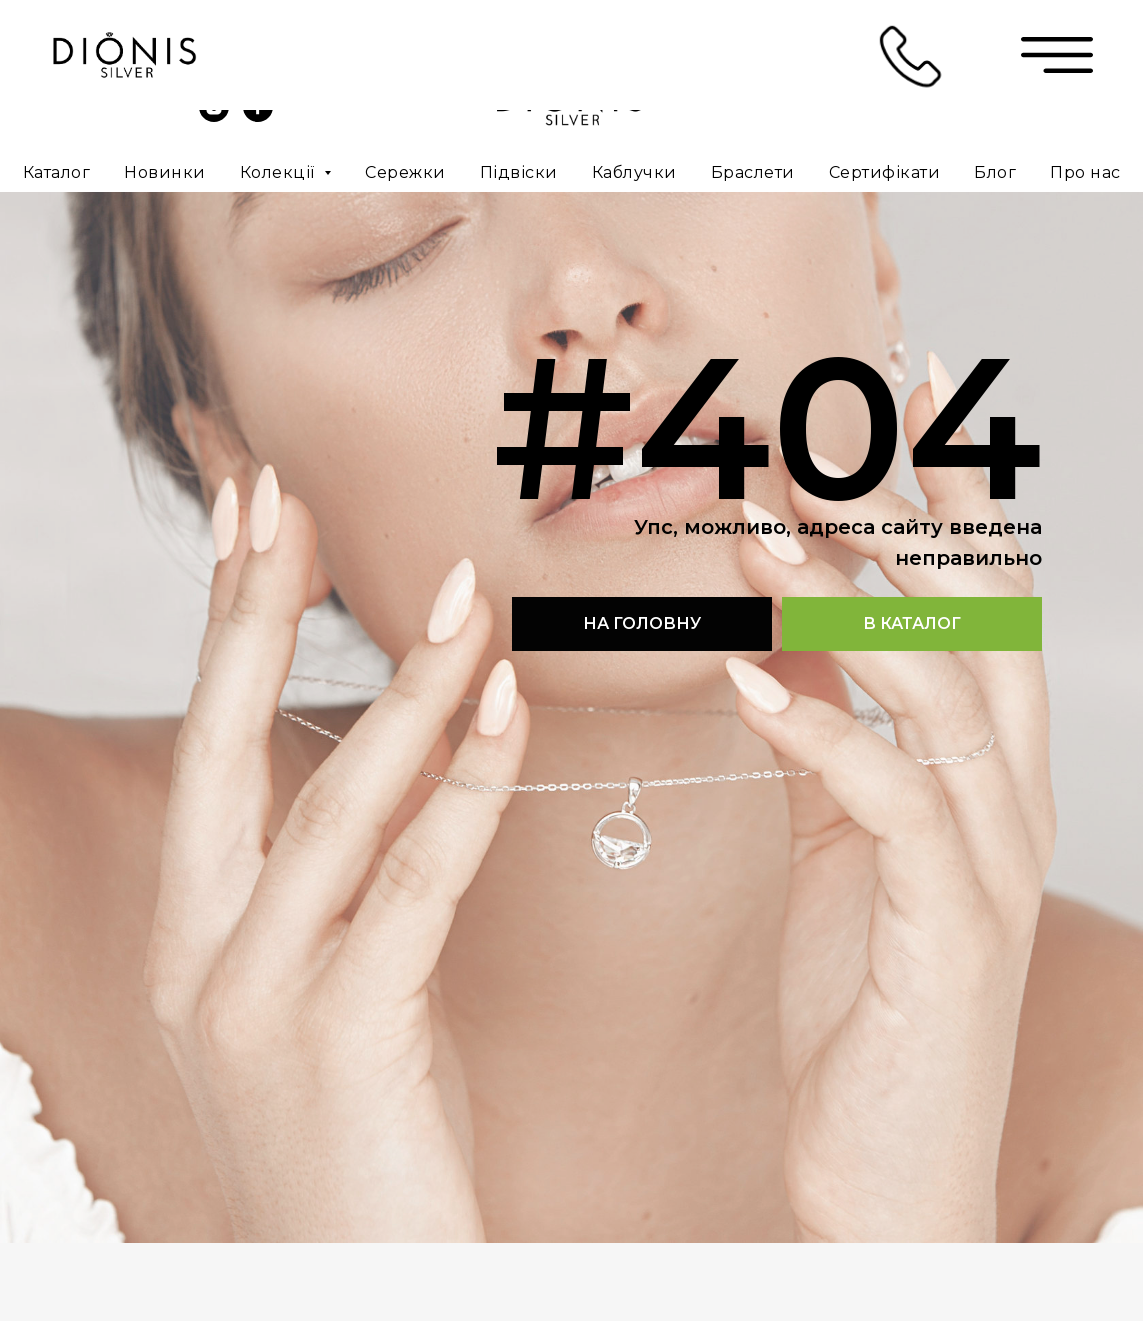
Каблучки (634, 172)
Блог (995, 172)
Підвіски (519, 172)
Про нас (1085, 172)
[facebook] (258, 116)
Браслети (753, 172)
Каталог (57, 172)
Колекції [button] (280, 172)
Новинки (165, 172)
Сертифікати (885, 172)
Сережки (405, 172)
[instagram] (214, 116)
